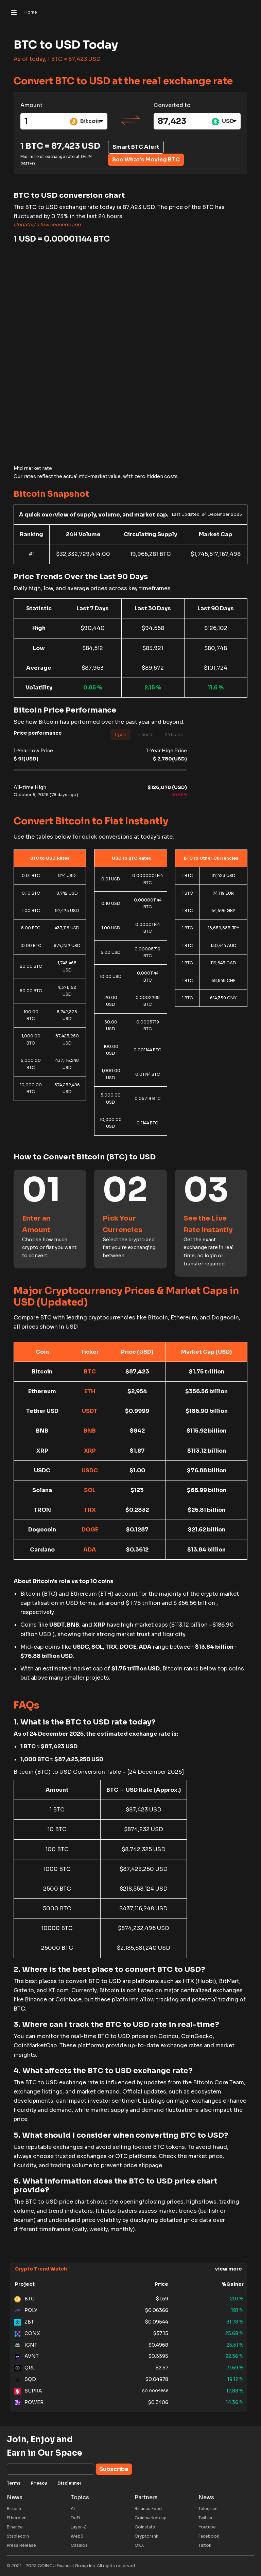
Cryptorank (146, 2536)
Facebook (208, 2536)
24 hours (174, 734)
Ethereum (17, 2517)
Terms (13, 2483)
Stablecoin (18, 2536)
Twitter (205, 2517)
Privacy (39, 2483)
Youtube (207, 2526)
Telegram (208, 2508)
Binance (15, 2526)
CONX (27, 2333)
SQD (25, 2379)
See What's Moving (146, 159)
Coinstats (145, 2526)
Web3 (77, 2536)
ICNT (25, 2345)
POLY (25, 2310)
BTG (24, 2299)
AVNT (26, 2356)
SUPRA (28, 2391)
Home (30, 12)
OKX (139, 2545)
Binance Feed (148, 2508)
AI (73, 2508)
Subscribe (113, 2469)
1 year (120, 734)
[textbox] (87, 121)
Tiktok (204, 2545)
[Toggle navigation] (14, 12)
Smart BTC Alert (135, 147)
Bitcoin (14, 2508)
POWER (29, 2402)
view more (228, 2269)
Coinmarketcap (151, 2517)
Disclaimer (69, 2483)
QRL (24, 2368)
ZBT (24, 2322)
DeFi (75, 2517)
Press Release (21, 2545)
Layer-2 (79, 2526)
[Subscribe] (50, 2469)
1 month (146, 734)
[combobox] (87, 121)
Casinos (79, 2545)
